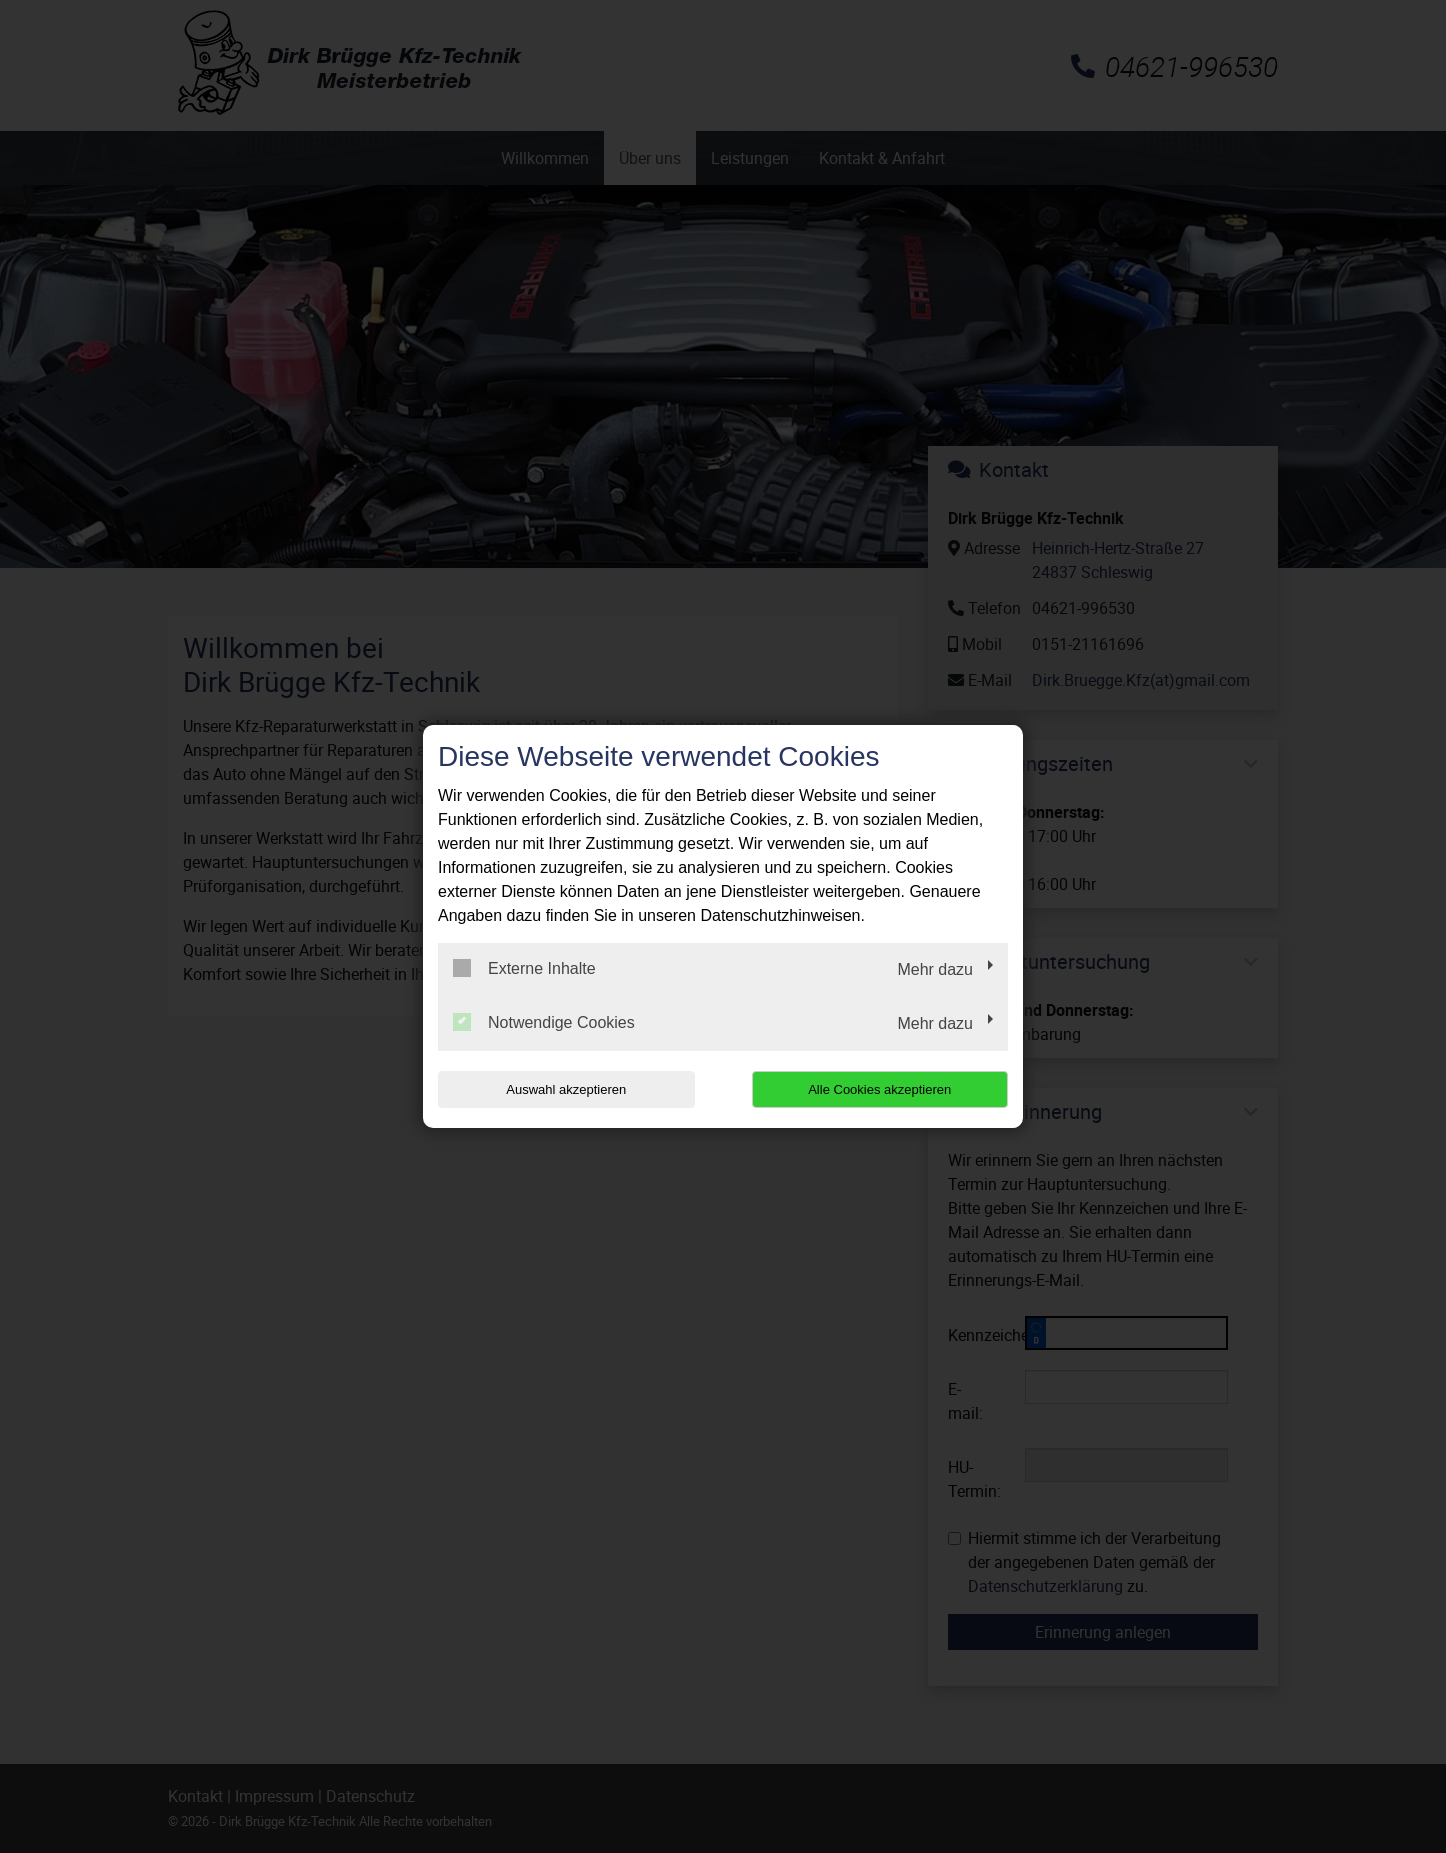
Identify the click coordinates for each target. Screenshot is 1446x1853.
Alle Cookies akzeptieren (879, 1089)
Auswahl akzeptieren (566, 1089)
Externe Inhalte (524, 968)
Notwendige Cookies (544, 1022)
